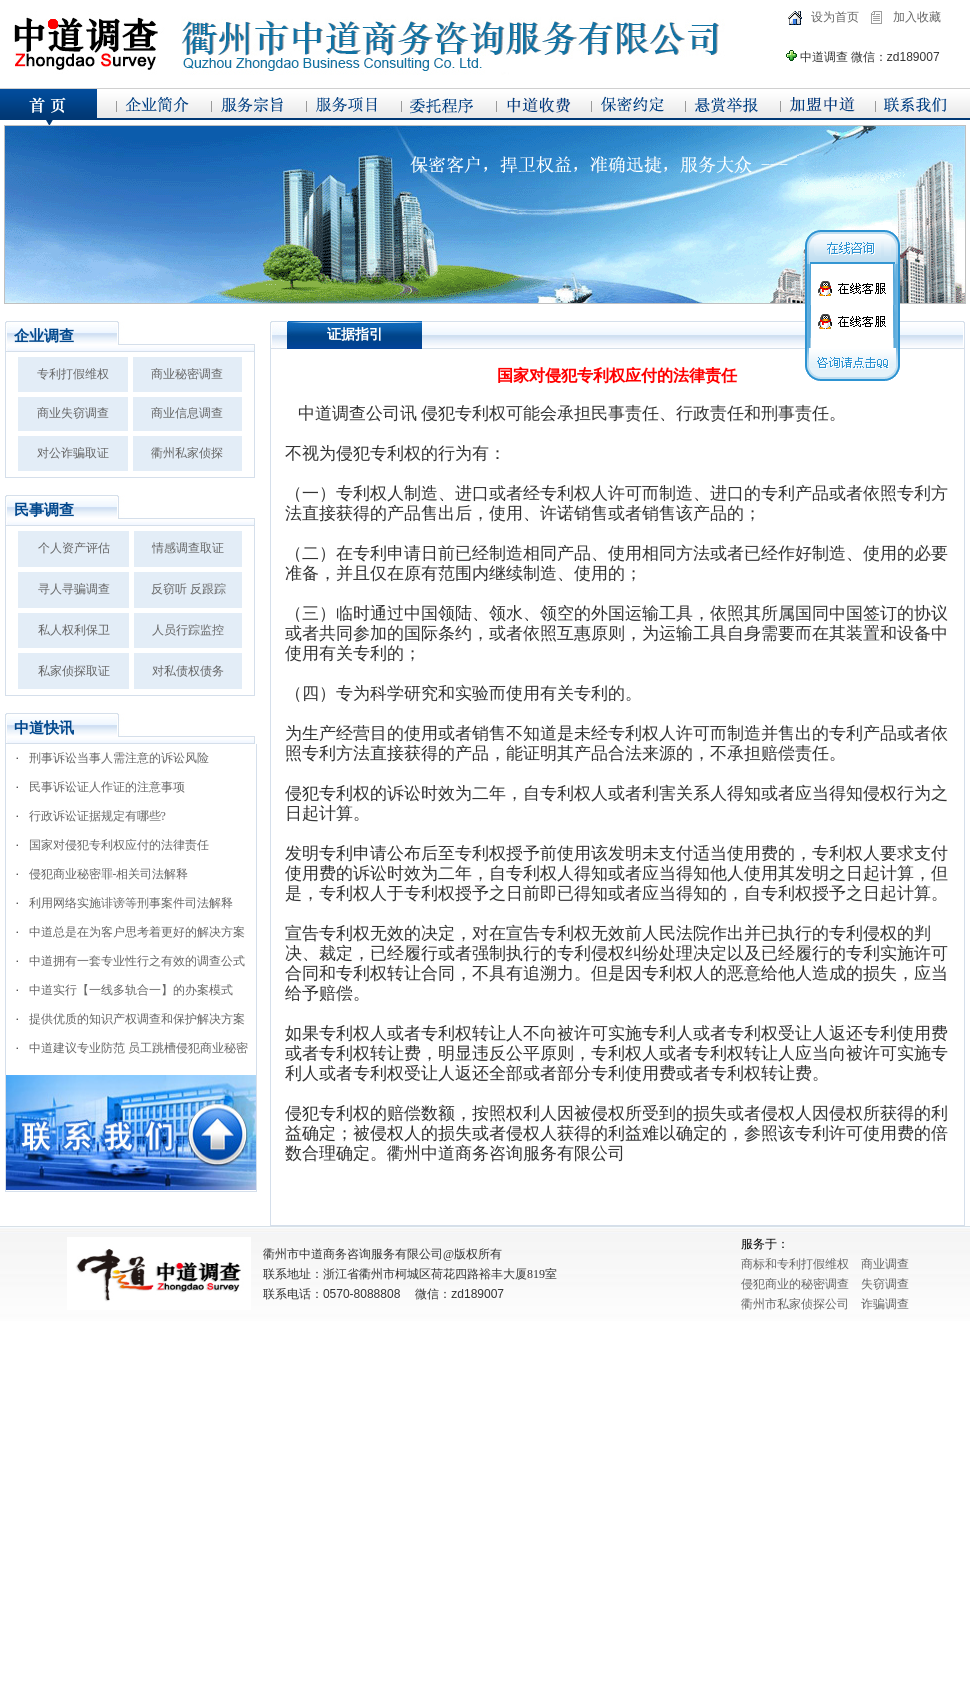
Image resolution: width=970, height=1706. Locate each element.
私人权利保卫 (74, 630)
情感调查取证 (188, 548)
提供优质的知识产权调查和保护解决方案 (137, 1019)
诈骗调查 (885, 1304)
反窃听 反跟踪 (188, 589)
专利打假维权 (73, 374)
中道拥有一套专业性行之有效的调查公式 (137, 961)
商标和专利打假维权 (795, 1264)
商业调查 (885, 1264)
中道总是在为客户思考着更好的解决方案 (137, 932)
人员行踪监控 (188, 630)
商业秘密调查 (187, 374)
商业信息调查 (187, 413)
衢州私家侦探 (187, 453)
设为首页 (835, 17)
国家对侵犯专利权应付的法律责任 (119, 845)
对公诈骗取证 (73, 453)
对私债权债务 (188, 671)
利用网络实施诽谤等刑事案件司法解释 (131, 903)
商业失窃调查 (73, 413)
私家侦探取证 (74, 671)
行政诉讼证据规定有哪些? (97, 816)
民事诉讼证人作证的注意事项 (107, 787)
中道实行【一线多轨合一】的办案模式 (131, 990)
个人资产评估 (74, 548)
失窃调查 (885, 1284)
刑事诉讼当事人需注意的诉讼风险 (119, 758)
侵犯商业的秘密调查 (795, 1284)
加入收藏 (917, 17)
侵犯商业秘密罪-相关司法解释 (109, 874)
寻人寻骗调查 (74, 589)
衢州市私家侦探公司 (795, 1304)
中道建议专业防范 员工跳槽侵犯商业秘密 (138, 1048)
